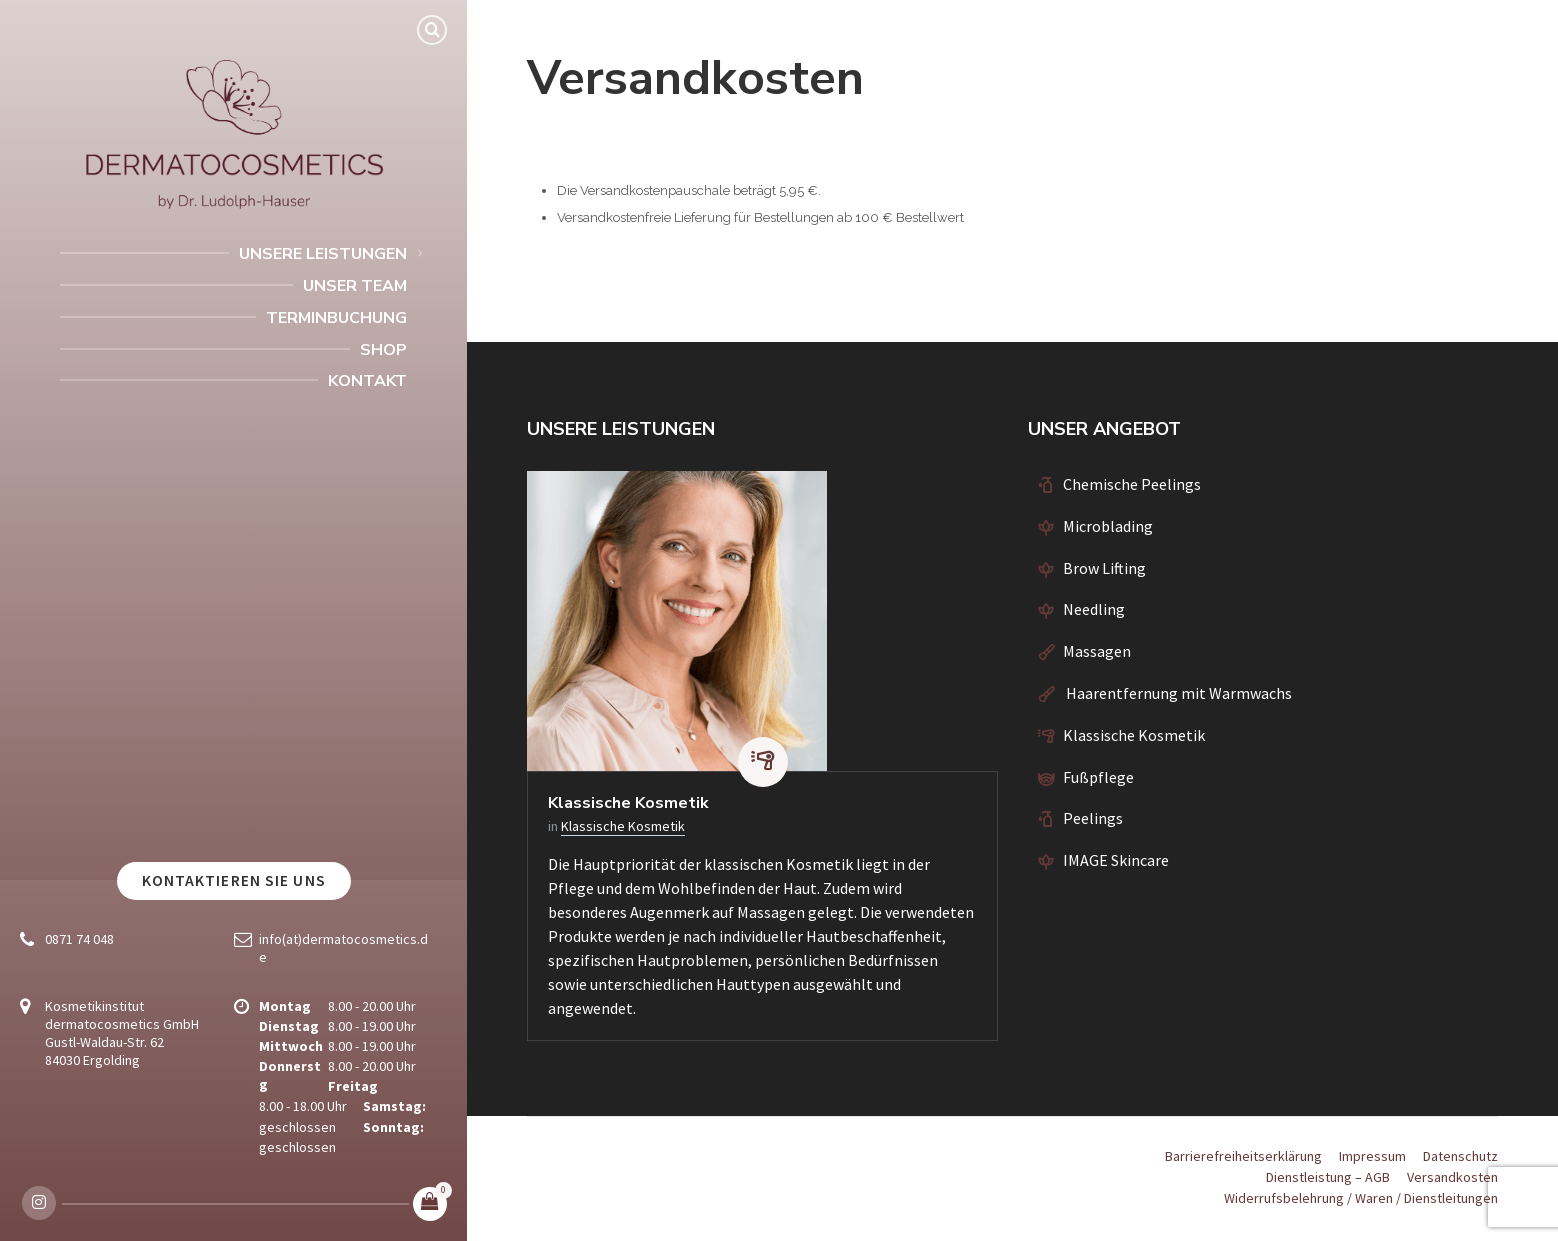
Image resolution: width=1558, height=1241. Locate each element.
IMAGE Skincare (1116, 860)
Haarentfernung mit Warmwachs (1177, 693)
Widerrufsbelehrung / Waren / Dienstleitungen (1361, 1198)
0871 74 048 (79, 939)
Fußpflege (1098, 777)
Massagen (1097, 651)
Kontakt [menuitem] (367, 381)
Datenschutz (1460, 1156)
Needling (1094, 609)
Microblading (1108, 526)
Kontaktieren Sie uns (234, 880)
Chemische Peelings (1132, 484)
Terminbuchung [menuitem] (336, 318)
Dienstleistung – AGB (1328, 1177)
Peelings (1093, 818)
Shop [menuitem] (383, 350)
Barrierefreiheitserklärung (1243, 1156)
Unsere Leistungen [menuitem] (323, 254)
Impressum (1372, 1156)
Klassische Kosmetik (628, 803)
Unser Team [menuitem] (355, 286)
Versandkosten (1452, 1177)
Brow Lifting (1104, 568)
